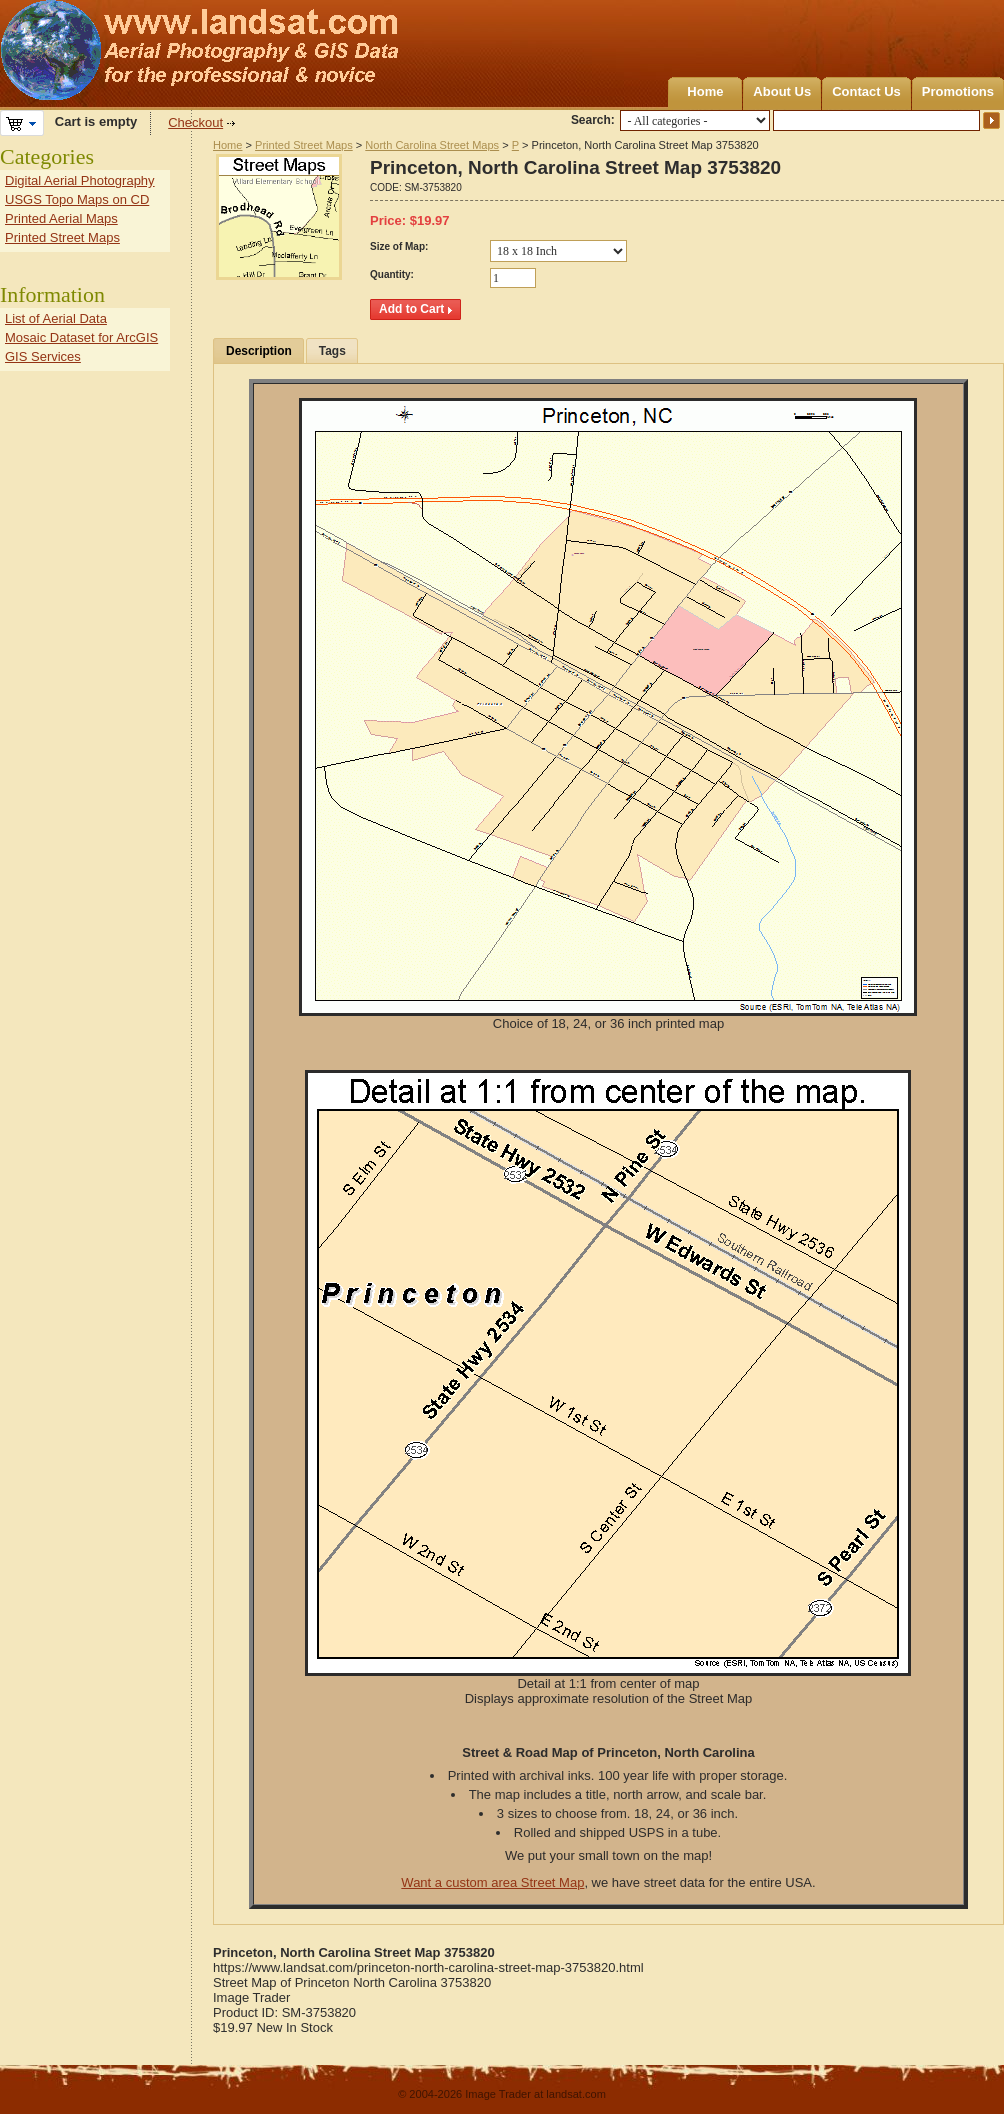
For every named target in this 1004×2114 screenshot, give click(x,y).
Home (705, 91)
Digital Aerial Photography (80, 180)
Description (259, 351)
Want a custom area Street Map (492, 1882)
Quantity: (392, 274)
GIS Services (43, 356)
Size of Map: (399, 246)
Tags (332, 351)
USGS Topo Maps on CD (77, 199)
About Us (782, 91)
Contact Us (866, 91)
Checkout (195, 122)
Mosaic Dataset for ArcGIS (81, 337)
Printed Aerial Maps (61, 218)
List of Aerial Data (56, 318)
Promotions (958, 91)
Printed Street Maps (304, 145)
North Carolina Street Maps (432, 145)
